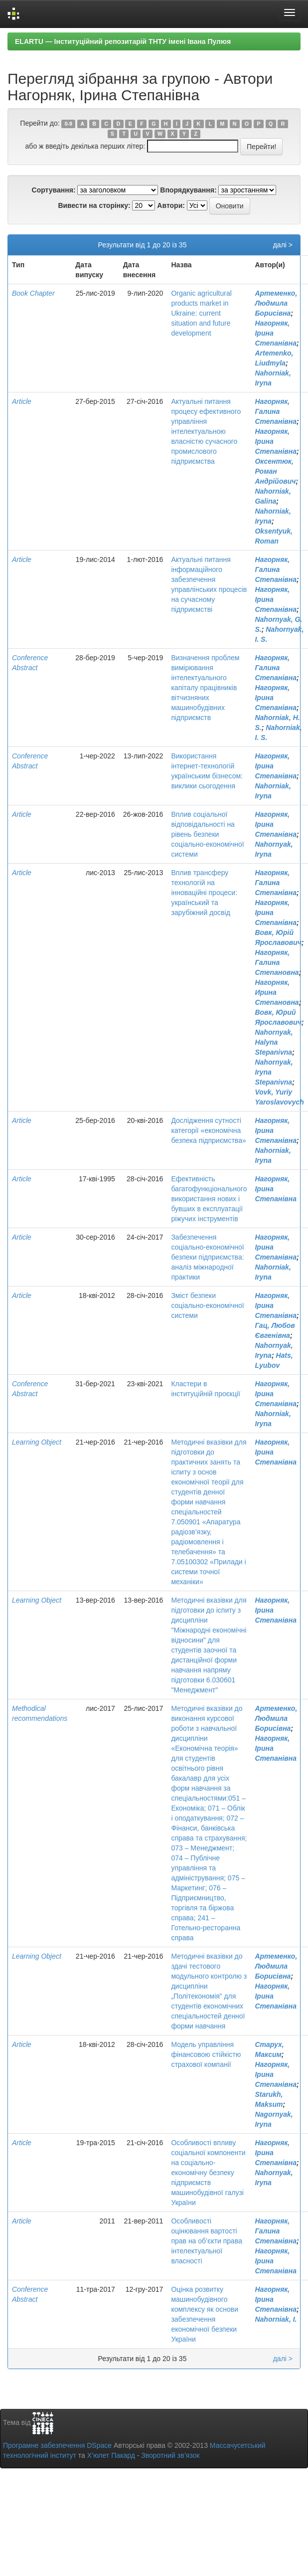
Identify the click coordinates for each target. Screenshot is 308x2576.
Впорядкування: (188, 190)
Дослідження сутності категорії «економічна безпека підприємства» (208, 1130)
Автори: (171, 205)
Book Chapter (33, 293)
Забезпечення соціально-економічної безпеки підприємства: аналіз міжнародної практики (207, 1257)
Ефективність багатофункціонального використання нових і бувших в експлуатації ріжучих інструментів (209, 1199)
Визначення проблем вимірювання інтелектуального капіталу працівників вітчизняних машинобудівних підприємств (205, 688)
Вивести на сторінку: (94, 205)
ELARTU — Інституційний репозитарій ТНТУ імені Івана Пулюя (123, 41)
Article (21, 401)
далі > (283, 245)
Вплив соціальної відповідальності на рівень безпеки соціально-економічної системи (207, 834)
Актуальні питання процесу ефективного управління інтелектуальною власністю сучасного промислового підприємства (206, 431)
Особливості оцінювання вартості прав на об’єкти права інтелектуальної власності (206, 2241)
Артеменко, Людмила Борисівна (276, 303)
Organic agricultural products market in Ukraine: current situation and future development (201, 313)
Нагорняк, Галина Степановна (277, 962)
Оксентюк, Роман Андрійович (275, 471)
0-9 (68, 124)
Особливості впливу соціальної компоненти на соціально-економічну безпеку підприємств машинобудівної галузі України (208, 2173)
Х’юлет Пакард (111, 2455)
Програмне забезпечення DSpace (57, 2445)
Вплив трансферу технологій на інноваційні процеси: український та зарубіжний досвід (204, 893)
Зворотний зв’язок (170, 2455)
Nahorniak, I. (276, 2319)
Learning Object (36, 1442)
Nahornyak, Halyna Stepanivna (274, 1042)
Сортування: (54, 190)
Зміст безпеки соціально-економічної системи (207, 1305)
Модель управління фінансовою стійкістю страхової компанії (206, 2054)
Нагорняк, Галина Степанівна (276, 411)
